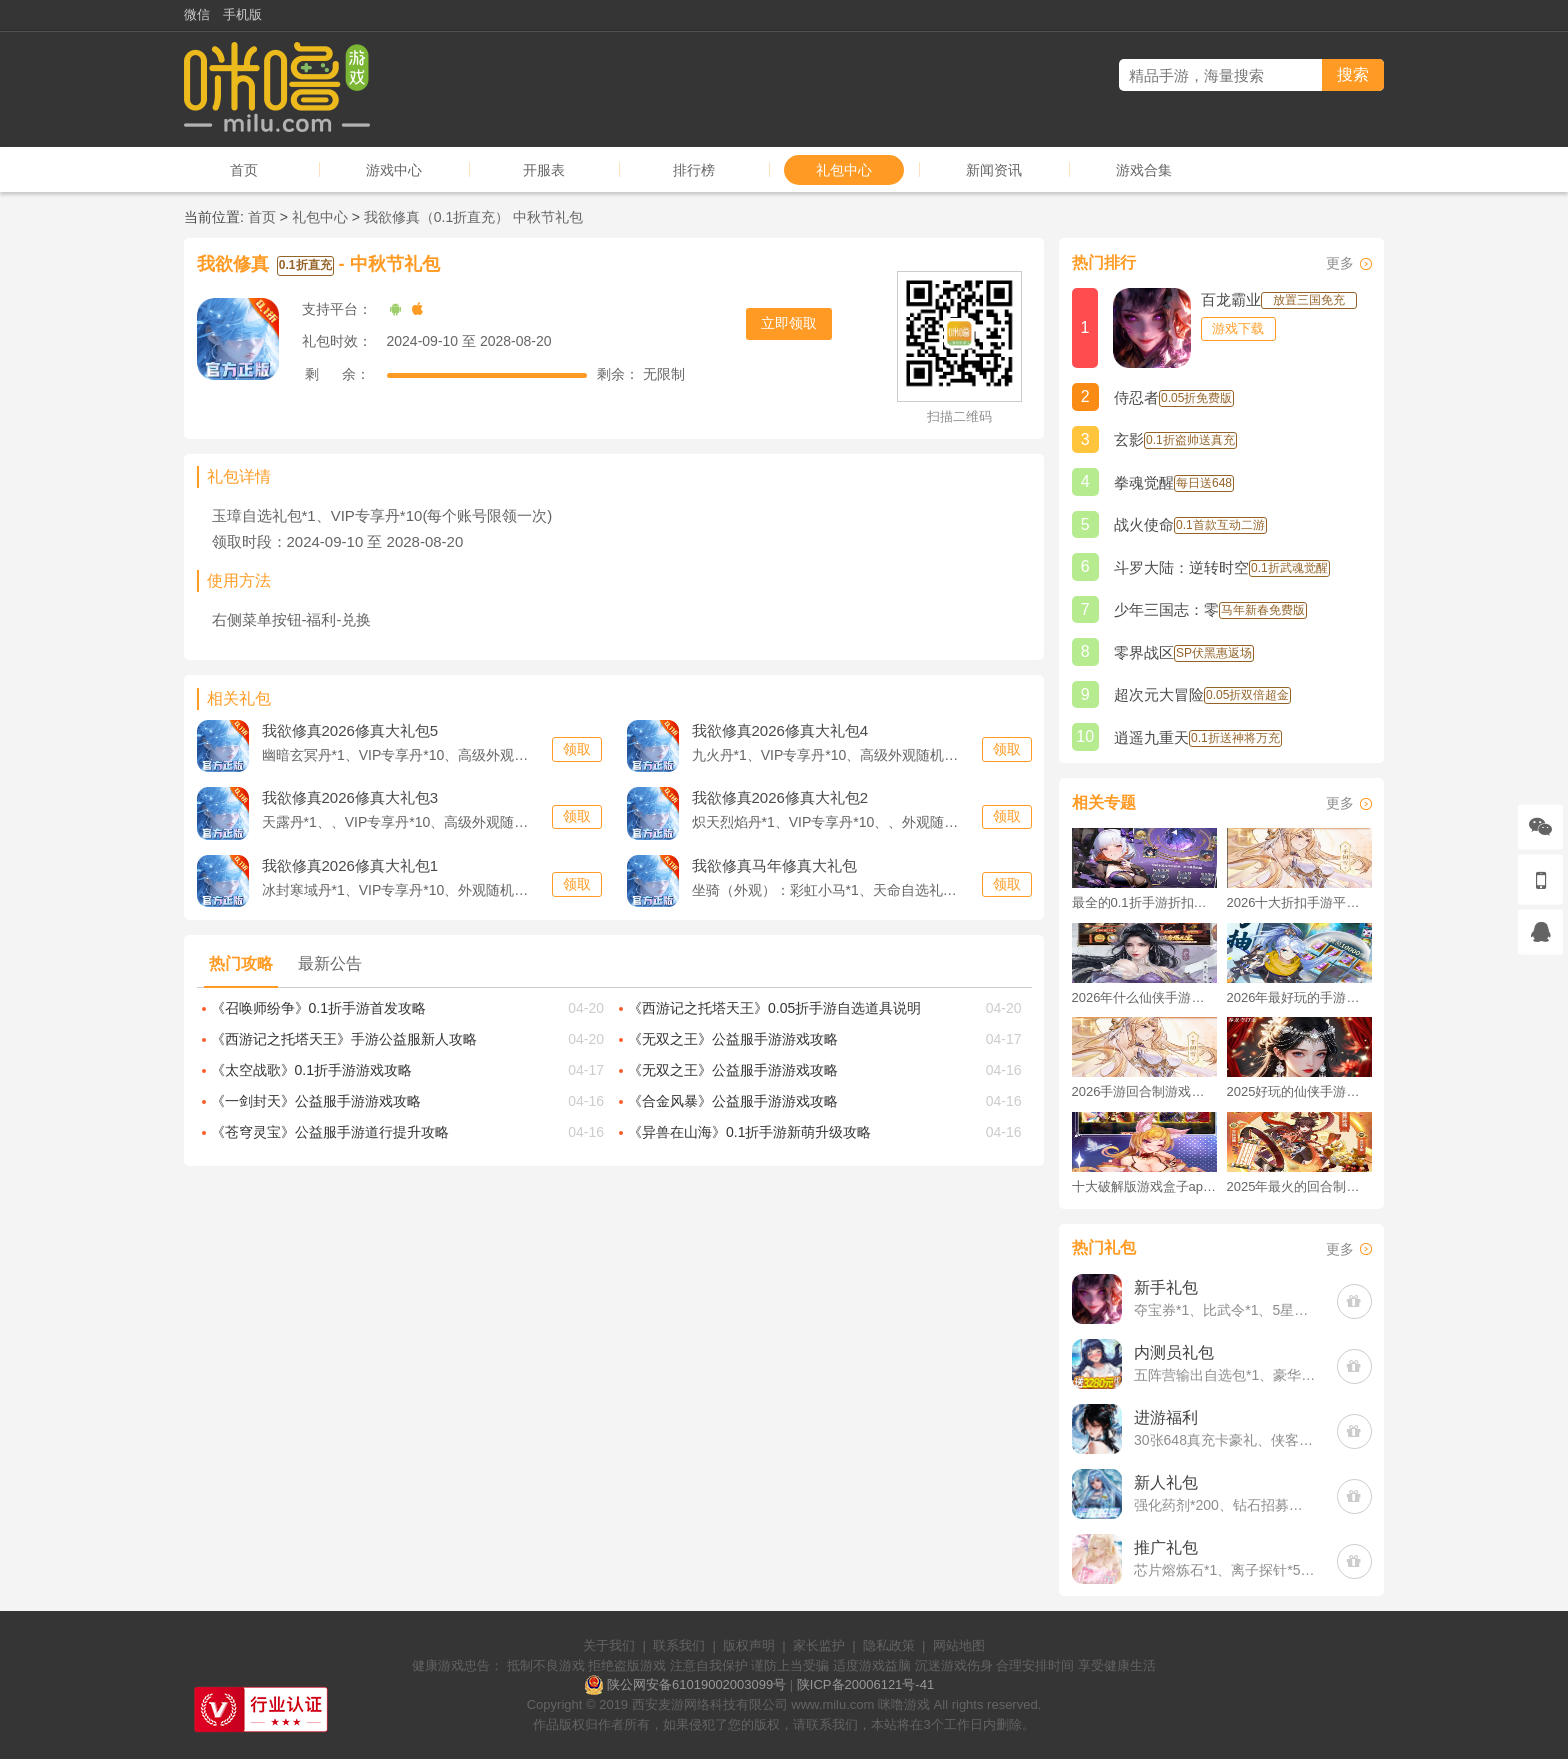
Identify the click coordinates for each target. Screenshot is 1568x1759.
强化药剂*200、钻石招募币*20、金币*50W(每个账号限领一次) (1225, 1505)
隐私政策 (889, 1645)
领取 (577, 749)
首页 (244, 170)
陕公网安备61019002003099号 (696, 1684)
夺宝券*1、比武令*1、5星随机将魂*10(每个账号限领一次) (1225, 1310)
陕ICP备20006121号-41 (865, 1684)
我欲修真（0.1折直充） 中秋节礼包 (473, 217)
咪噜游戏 (904, 1704)
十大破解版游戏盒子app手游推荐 (1144, 1186)
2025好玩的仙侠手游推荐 (1299, 1091)
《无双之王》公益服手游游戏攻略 (733, 1039)
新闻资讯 (994, 170)
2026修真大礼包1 (350, 865)
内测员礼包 (1174, 1352)
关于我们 (609, 1645)
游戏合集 (1144, 170)
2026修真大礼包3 (350, 797)
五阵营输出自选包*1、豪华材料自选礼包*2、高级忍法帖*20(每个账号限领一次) (1225, 1375)
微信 (197, 14)
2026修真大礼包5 (350, 730)
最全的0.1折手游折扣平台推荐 (1144, 902)
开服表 (544, 170)
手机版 (242, 14)
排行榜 (694, 170)
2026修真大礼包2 (780, 797)
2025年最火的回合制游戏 (1299, 1186)
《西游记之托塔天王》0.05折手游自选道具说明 (774, 1008)
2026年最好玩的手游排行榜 (1299, 997)
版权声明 (749, 1645)
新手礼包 (1166, 1287)
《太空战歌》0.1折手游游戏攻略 (311, 1070)
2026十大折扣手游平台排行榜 (1299, 902)
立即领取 (789, 323)
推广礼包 (1166, 1547)
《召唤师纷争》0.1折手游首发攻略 (318, 1008)
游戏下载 (1238, 328)
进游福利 (1166, 1417)
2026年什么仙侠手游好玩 (1144, 997)
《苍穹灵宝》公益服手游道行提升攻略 (330, 1132)
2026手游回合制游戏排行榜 (1144, 1091)
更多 (1340, 263)
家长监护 (819, 1645)
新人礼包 (1166, 1482)
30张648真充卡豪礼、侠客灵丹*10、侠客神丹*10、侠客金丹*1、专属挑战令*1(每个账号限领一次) (1225, 1440)
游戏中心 (394, 170)
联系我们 (679, 1645)
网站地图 (959, 1645)
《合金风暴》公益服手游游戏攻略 (733, 1101)
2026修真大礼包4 (780, 730)
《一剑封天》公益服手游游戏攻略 (316, 1101)
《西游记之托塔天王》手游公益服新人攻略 (344, 1039)
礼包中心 (844, 170)
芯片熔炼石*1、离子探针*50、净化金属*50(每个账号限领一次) (1225, 1570)
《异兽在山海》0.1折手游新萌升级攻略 (749, 1132)
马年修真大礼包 (774, 865)
